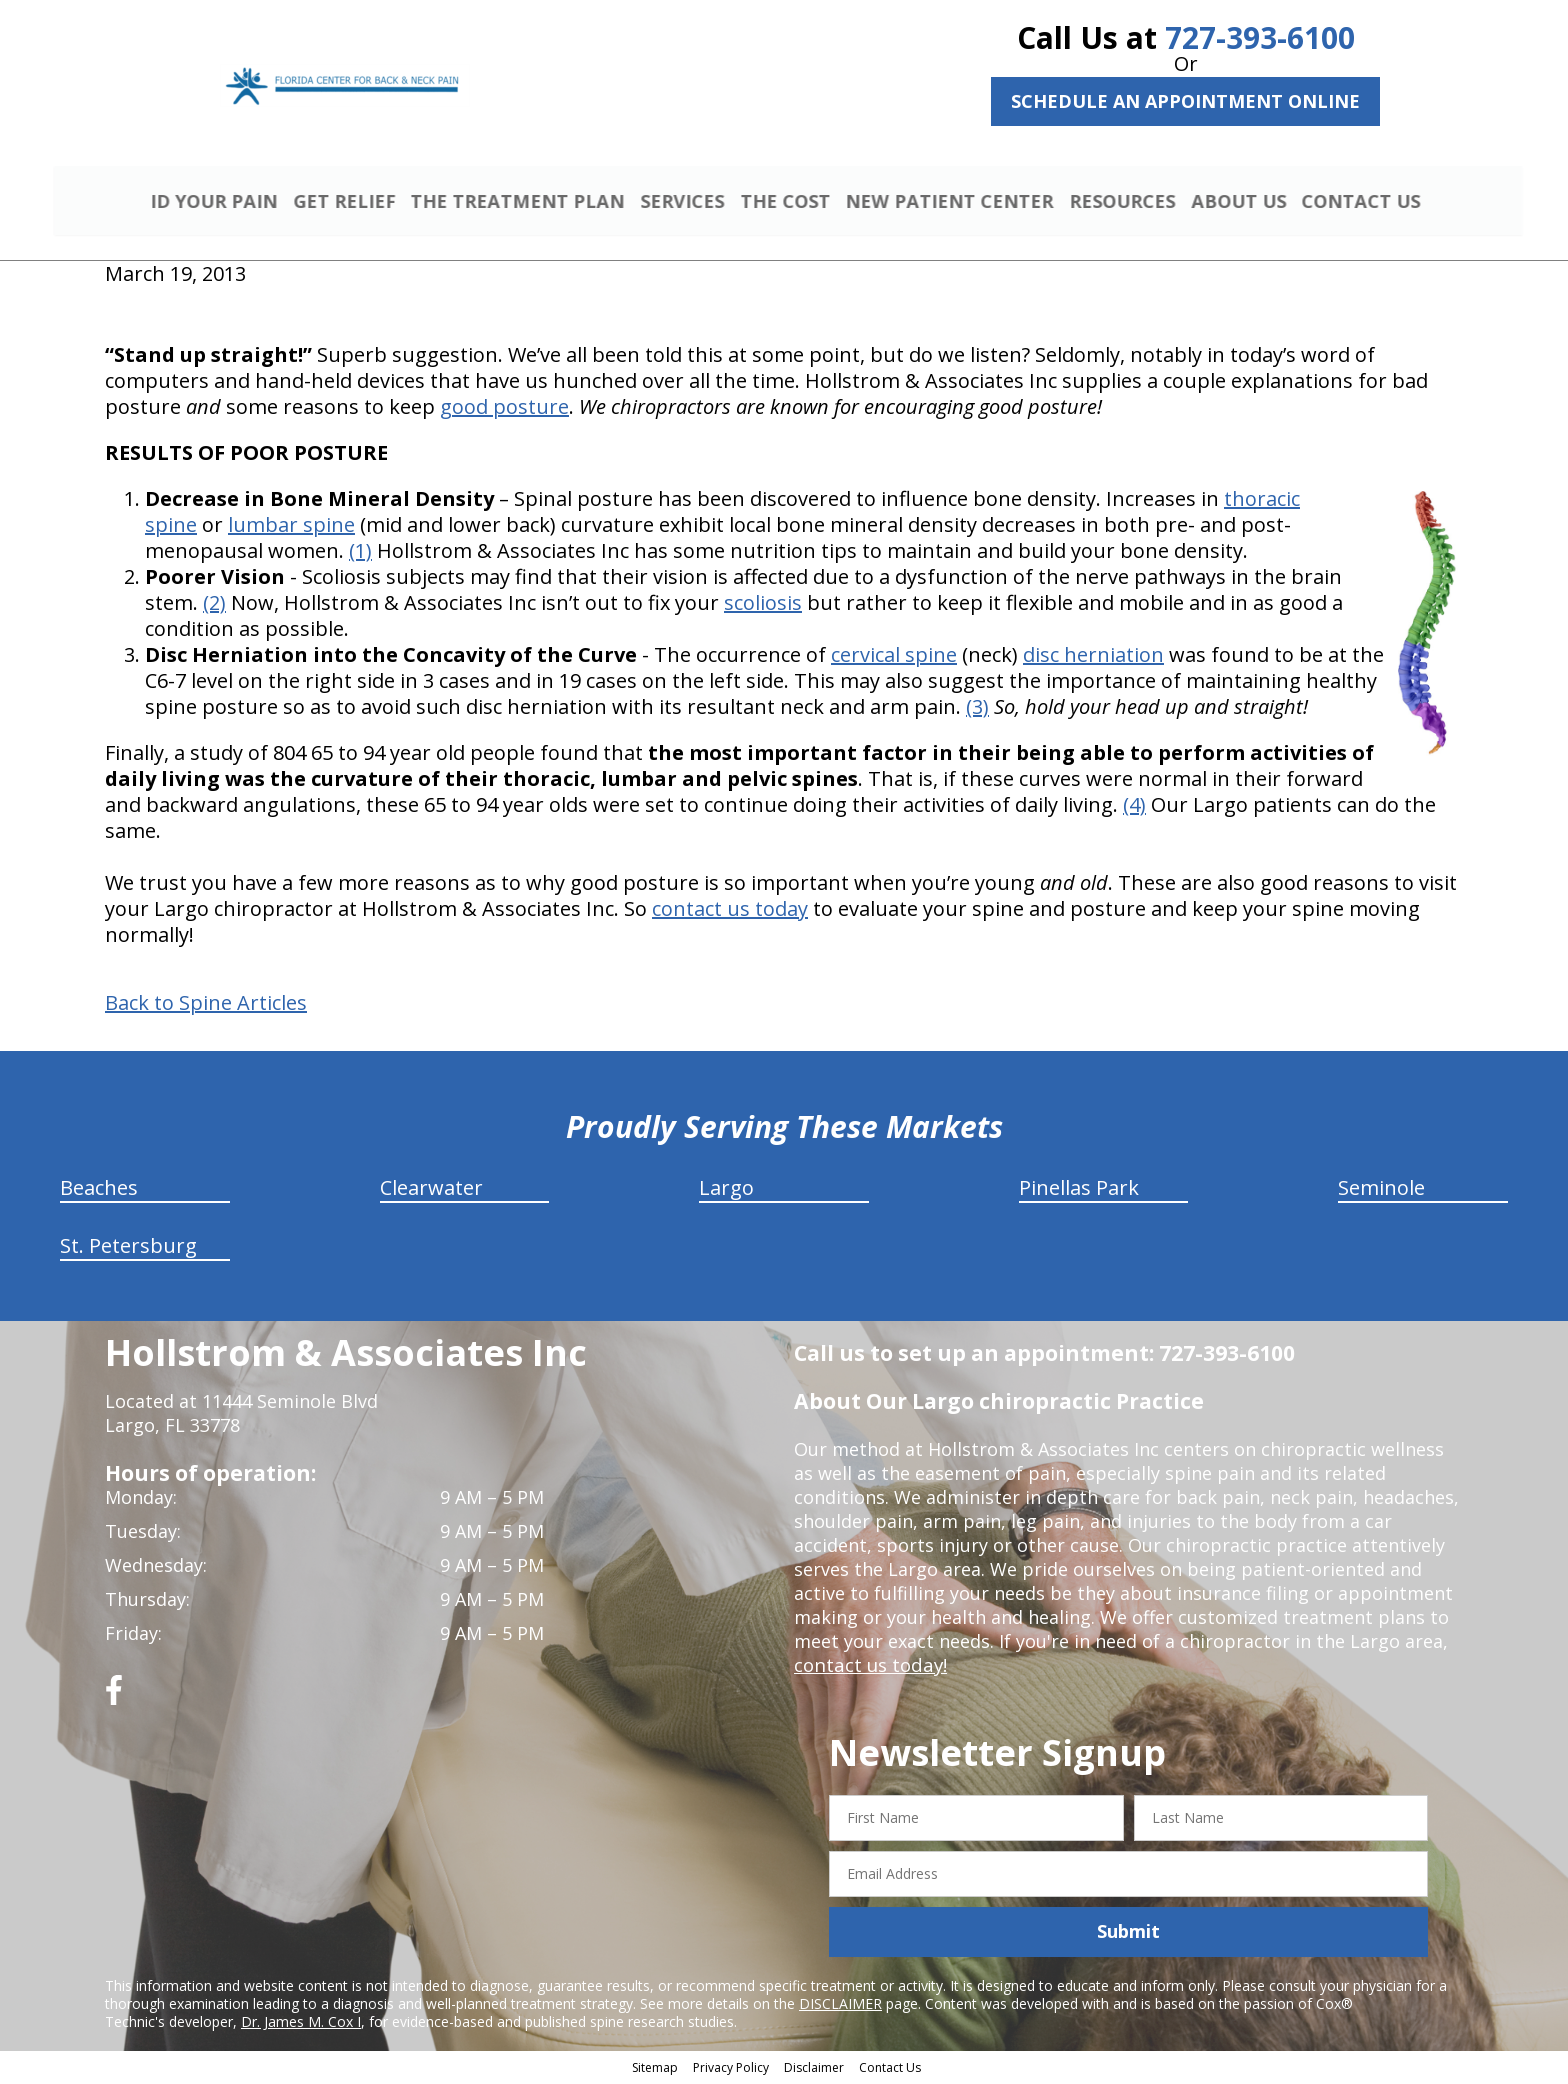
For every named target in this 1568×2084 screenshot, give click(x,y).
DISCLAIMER (840, 2005)
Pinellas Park (1079, 1190)
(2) (214, 605)
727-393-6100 (1260, 37)
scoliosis (763, 605)
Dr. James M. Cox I (301, 2023)
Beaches (99, 1190)
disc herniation (1093, 657)
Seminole (1381, 1190)
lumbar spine (291, 527)
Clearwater (431, 1190)
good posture (504, 409)
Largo (726, 1190)
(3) (977, 709)
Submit (1128, 1934)
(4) (1134, 807)
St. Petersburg (128, 1248)
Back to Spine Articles (206, 1006)
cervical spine (894, 657)
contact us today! (868, 1668)
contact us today (730, 911)
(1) (360, 553)
